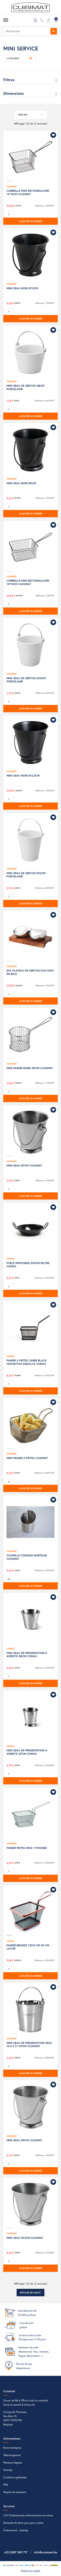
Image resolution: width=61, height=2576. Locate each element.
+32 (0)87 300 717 (15, 2552)
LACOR (10, 1941)
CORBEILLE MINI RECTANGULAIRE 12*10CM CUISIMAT (28, 192)
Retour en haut (30, 2292)
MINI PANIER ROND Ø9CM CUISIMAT (30, 1068)
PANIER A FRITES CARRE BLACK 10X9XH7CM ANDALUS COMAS (27, 1362)
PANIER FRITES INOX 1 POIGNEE (27, 1848)
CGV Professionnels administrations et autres (28, 2515)
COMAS (10, 1258)
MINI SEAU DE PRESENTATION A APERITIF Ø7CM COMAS (27, 1751)
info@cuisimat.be (45, 2552)
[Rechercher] (30, 31)
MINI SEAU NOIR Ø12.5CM (23, 775)
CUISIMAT (12, 186)
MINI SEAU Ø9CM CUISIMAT (24, 2140)
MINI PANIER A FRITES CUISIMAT (27, 1458)
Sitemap (7, 2469)
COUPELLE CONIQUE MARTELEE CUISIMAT (27, 1556)
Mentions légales (12, 2462)
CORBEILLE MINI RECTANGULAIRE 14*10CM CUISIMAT (28, 582)
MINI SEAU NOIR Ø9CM (21, 483)
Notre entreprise (12, 2447)
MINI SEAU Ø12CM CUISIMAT (25, 2238)
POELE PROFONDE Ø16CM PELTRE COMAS (28, 1264)
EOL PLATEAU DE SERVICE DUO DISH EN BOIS (30, 972)
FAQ (5, 2484)
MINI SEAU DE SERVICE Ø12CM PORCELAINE (26, 874)
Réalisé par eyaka (30, 2570)
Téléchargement (12, 2455)
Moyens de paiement (14, 2492)
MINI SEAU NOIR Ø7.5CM (22, 288)
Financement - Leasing (15, 2530)
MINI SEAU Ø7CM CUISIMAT (24, 1165)
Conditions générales (15, 2477)
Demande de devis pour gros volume (23, 2522)
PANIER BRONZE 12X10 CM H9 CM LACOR (28, 1946)
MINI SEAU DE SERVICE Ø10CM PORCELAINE (26, 679)
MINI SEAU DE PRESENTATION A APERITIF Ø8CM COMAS (27, 1654)
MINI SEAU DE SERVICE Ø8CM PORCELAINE (25, 387)
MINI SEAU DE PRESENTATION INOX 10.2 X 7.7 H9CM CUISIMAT (29, 2044)
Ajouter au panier (30, 221)
